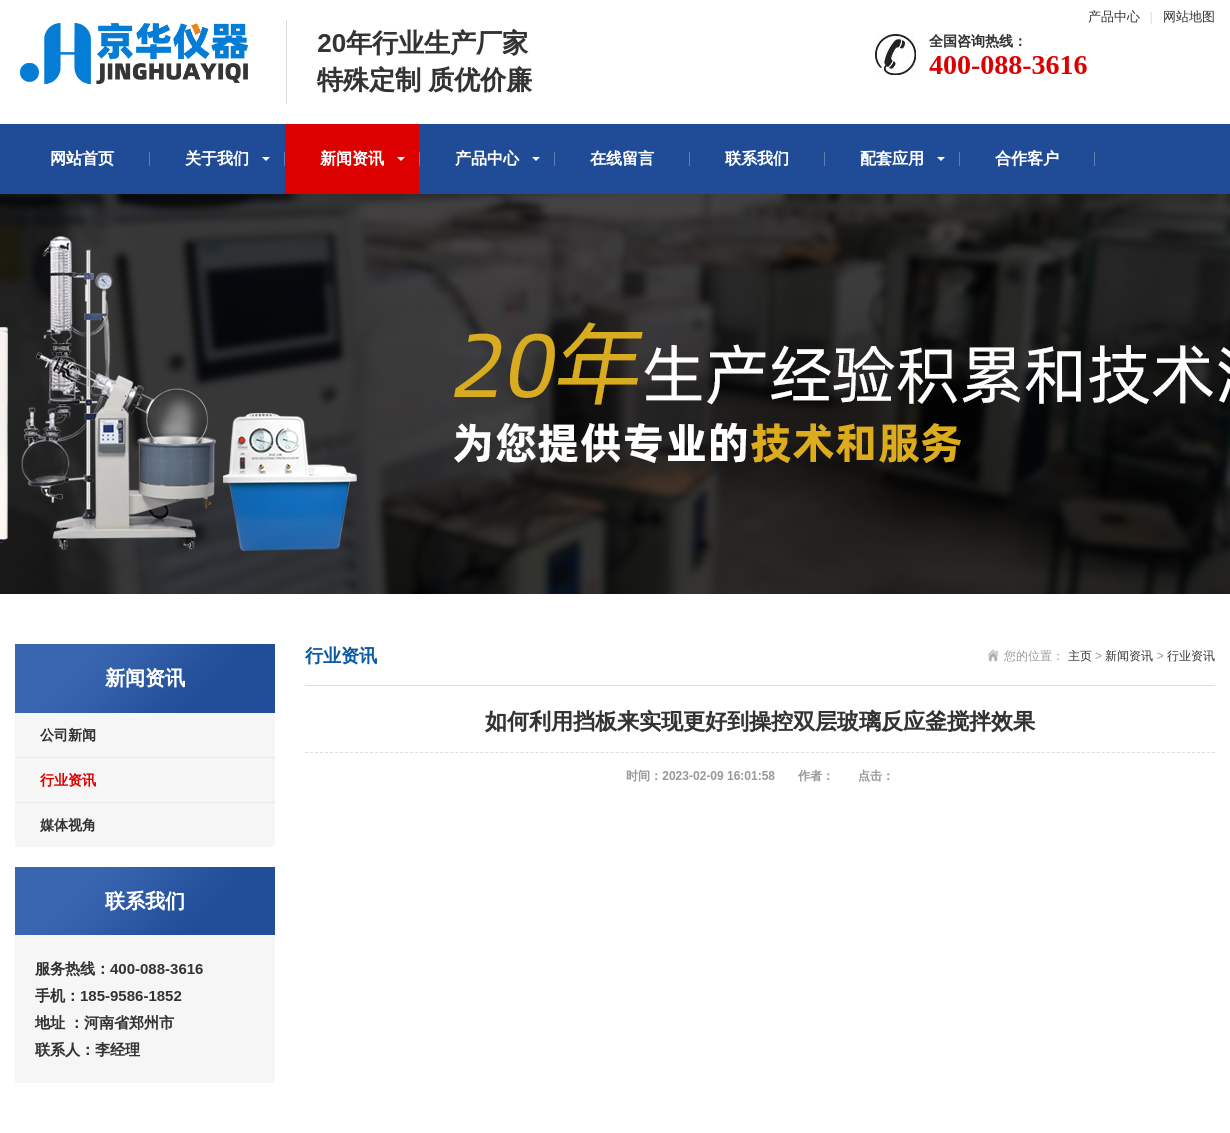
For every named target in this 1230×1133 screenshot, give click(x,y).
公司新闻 (68, 735)
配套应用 (892, 158)
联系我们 (757, 158)
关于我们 (217, 158)
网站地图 (1189, 16)
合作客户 (1027, 158)
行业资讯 (68, 780)
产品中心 (1114, 16)
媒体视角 (68, 825)
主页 (1080, 656)
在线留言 (622, 158)
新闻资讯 (352, 158)
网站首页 (82, 158)
